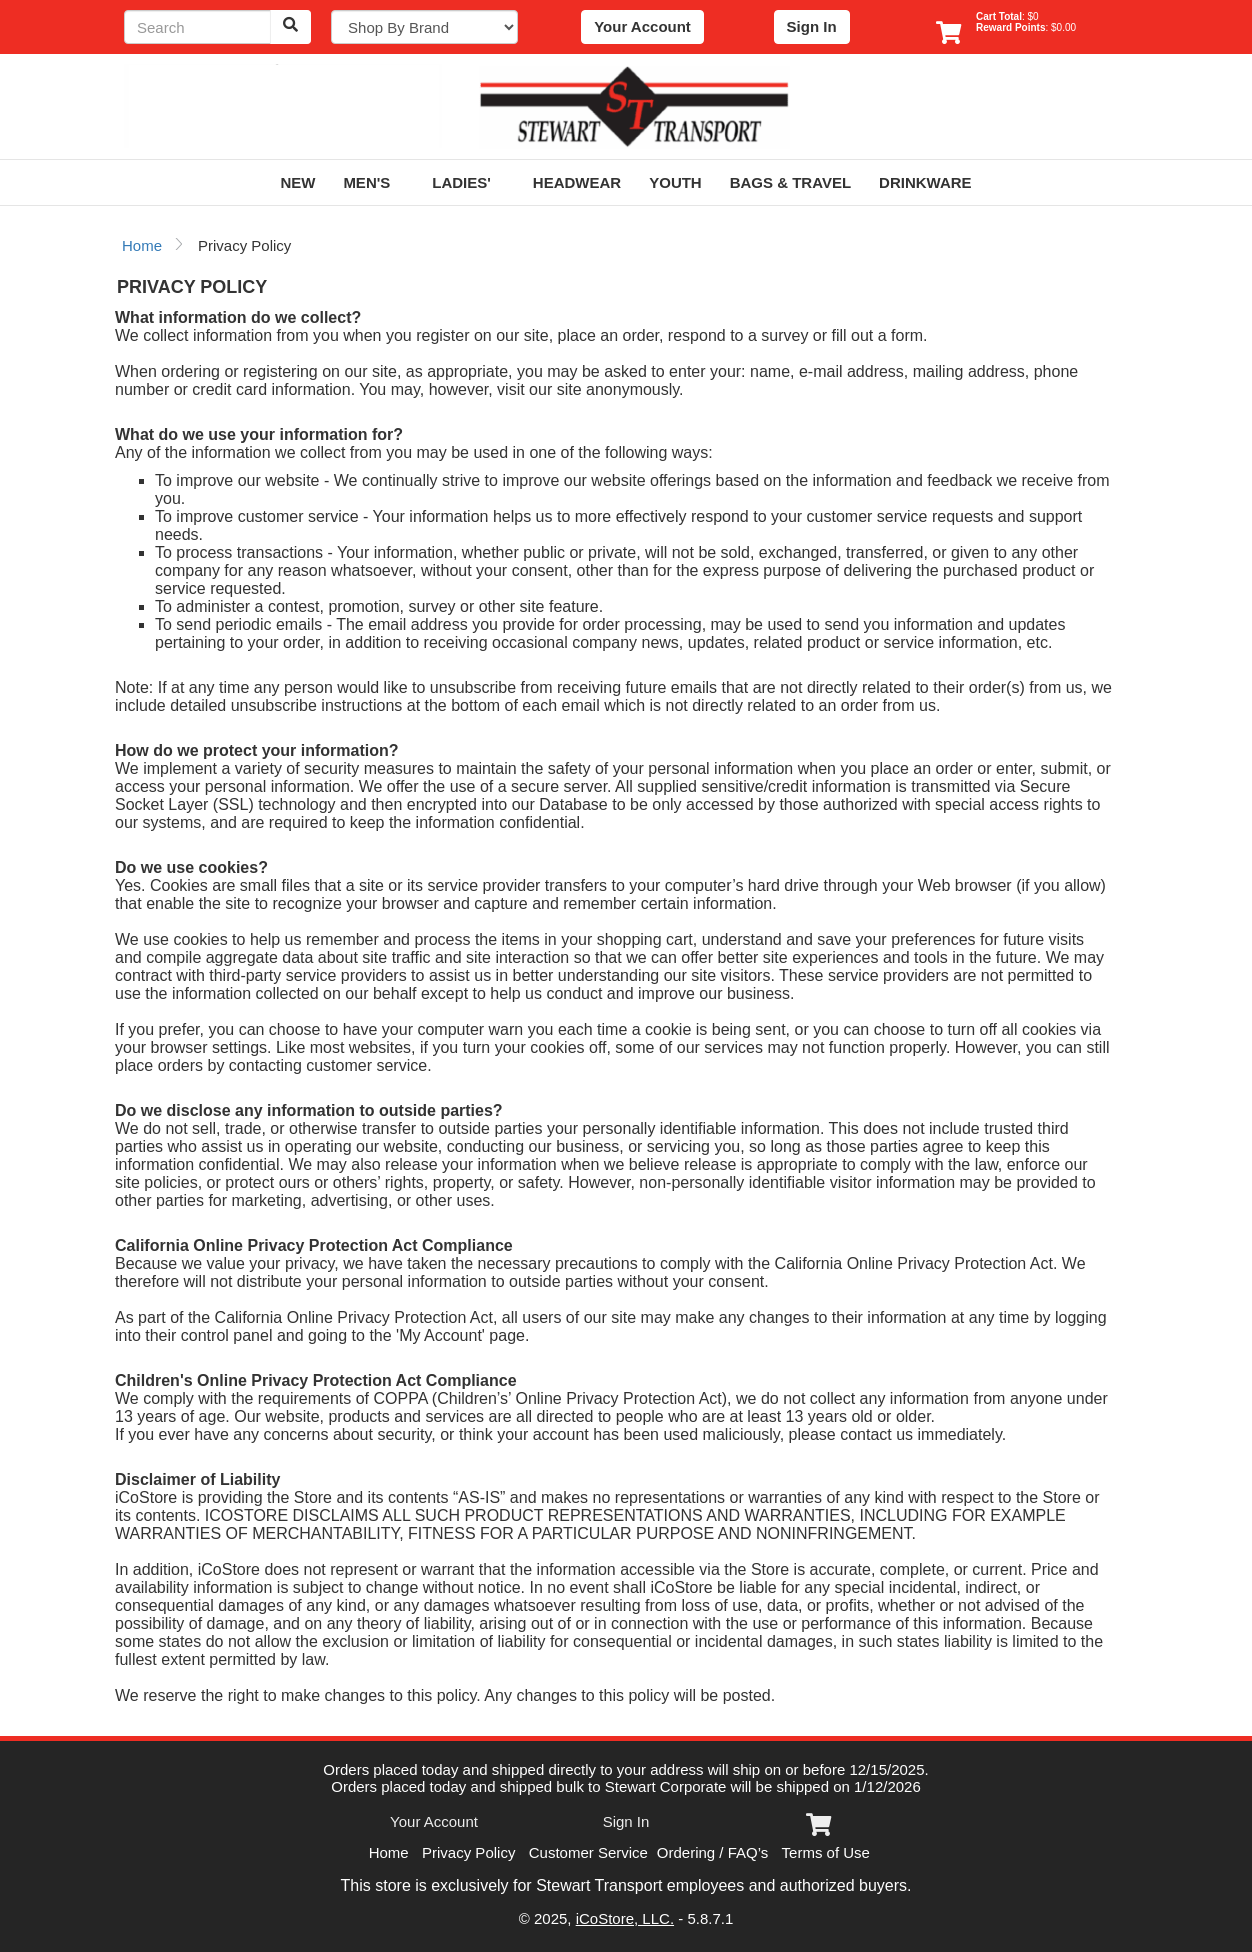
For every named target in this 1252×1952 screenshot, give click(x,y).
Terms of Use (826, 1852)
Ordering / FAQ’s (712, 1852)
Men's (373, 182)
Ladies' (468, 182)
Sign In (812, 26)
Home (142, 245)
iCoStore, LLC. (625, 1918)
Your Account (642, 26)
